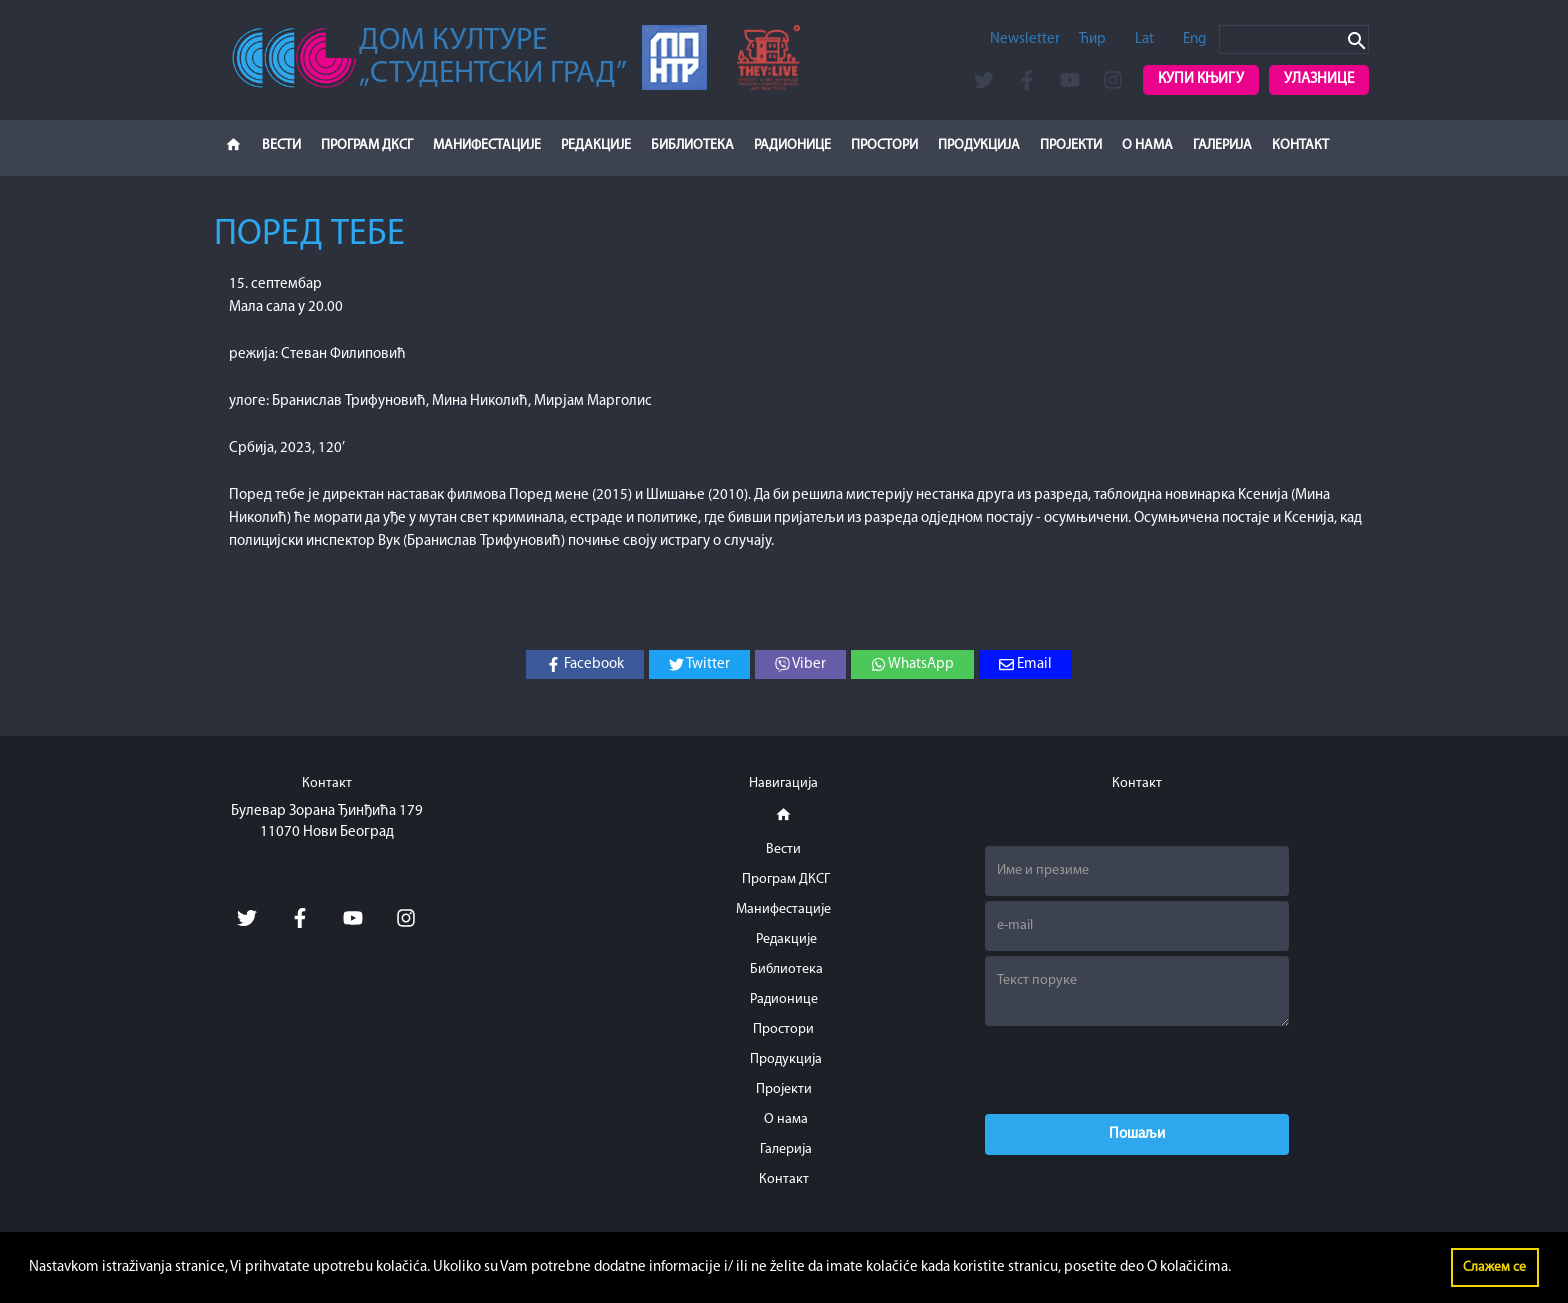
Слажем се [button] (1494, 1267)
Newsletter (1025, 39)
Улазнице (1319, 79)
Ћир (1092, 39)
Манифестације (487, 145)
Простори (884, 145)
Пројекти (1071, 145)
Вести (281, 145)
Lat (1144, 39)
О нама (1147, 145)
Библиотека (692, 145)
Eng (1194, 39)
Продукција (979, 145)
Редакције (596, 145)
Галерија (1222, 145)
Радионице (792, 145)
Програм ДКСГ (367, 145)
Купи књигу (1201, 79)
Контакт (1300, 145)
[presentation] (1137, 1070)
